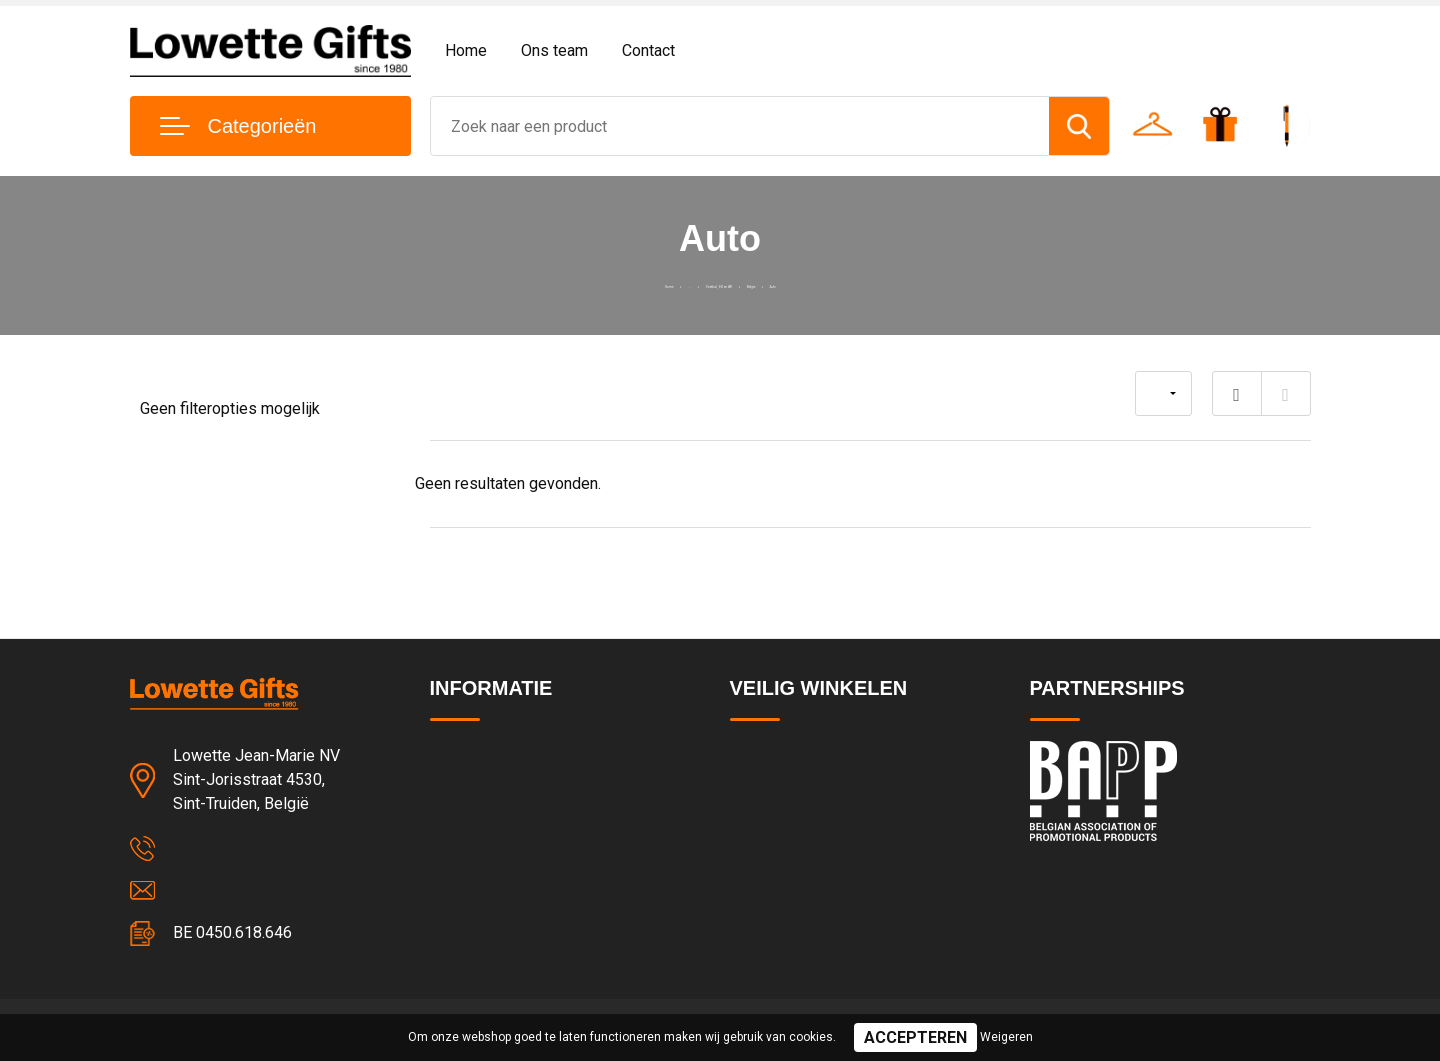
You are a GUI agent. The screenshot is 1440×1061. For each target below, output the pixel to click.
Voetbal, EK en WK (709, 283)
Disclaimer (764, 884)
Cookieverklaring (784, 841)
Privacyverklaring (784, 798)
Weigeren (1006, 1037)
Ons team (554, 50)
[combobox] (740, 126)
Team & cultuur (480, 798)
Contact (648, 50)
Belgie (808, 283)
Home (466, 50)
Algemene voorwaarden (808, 755)
